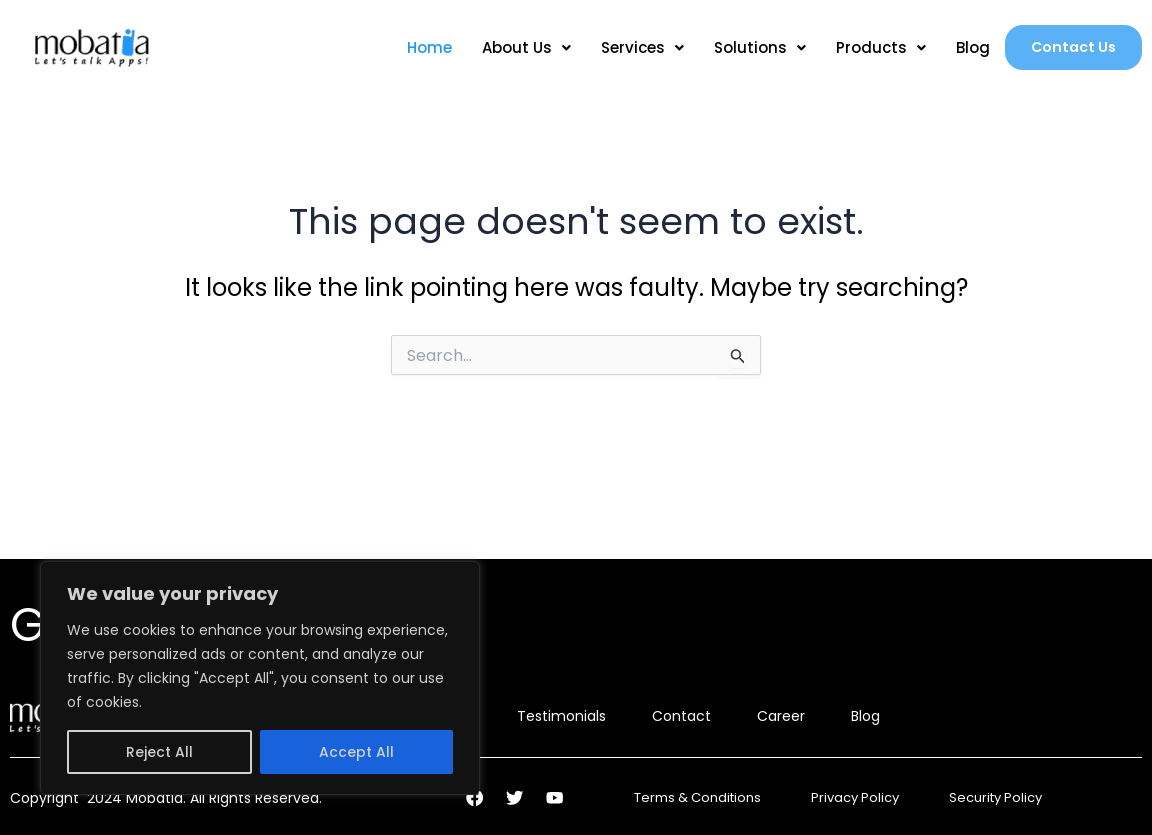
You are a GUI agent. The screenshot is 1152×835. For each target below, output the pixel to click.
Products (874, 47)
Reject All (159, 752)
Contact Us (1070, 48)
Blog (966, 47)
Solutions (753, 47)
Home (422, 47)
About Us (519, 47)
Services (635, 47)
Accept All (356, 752)
